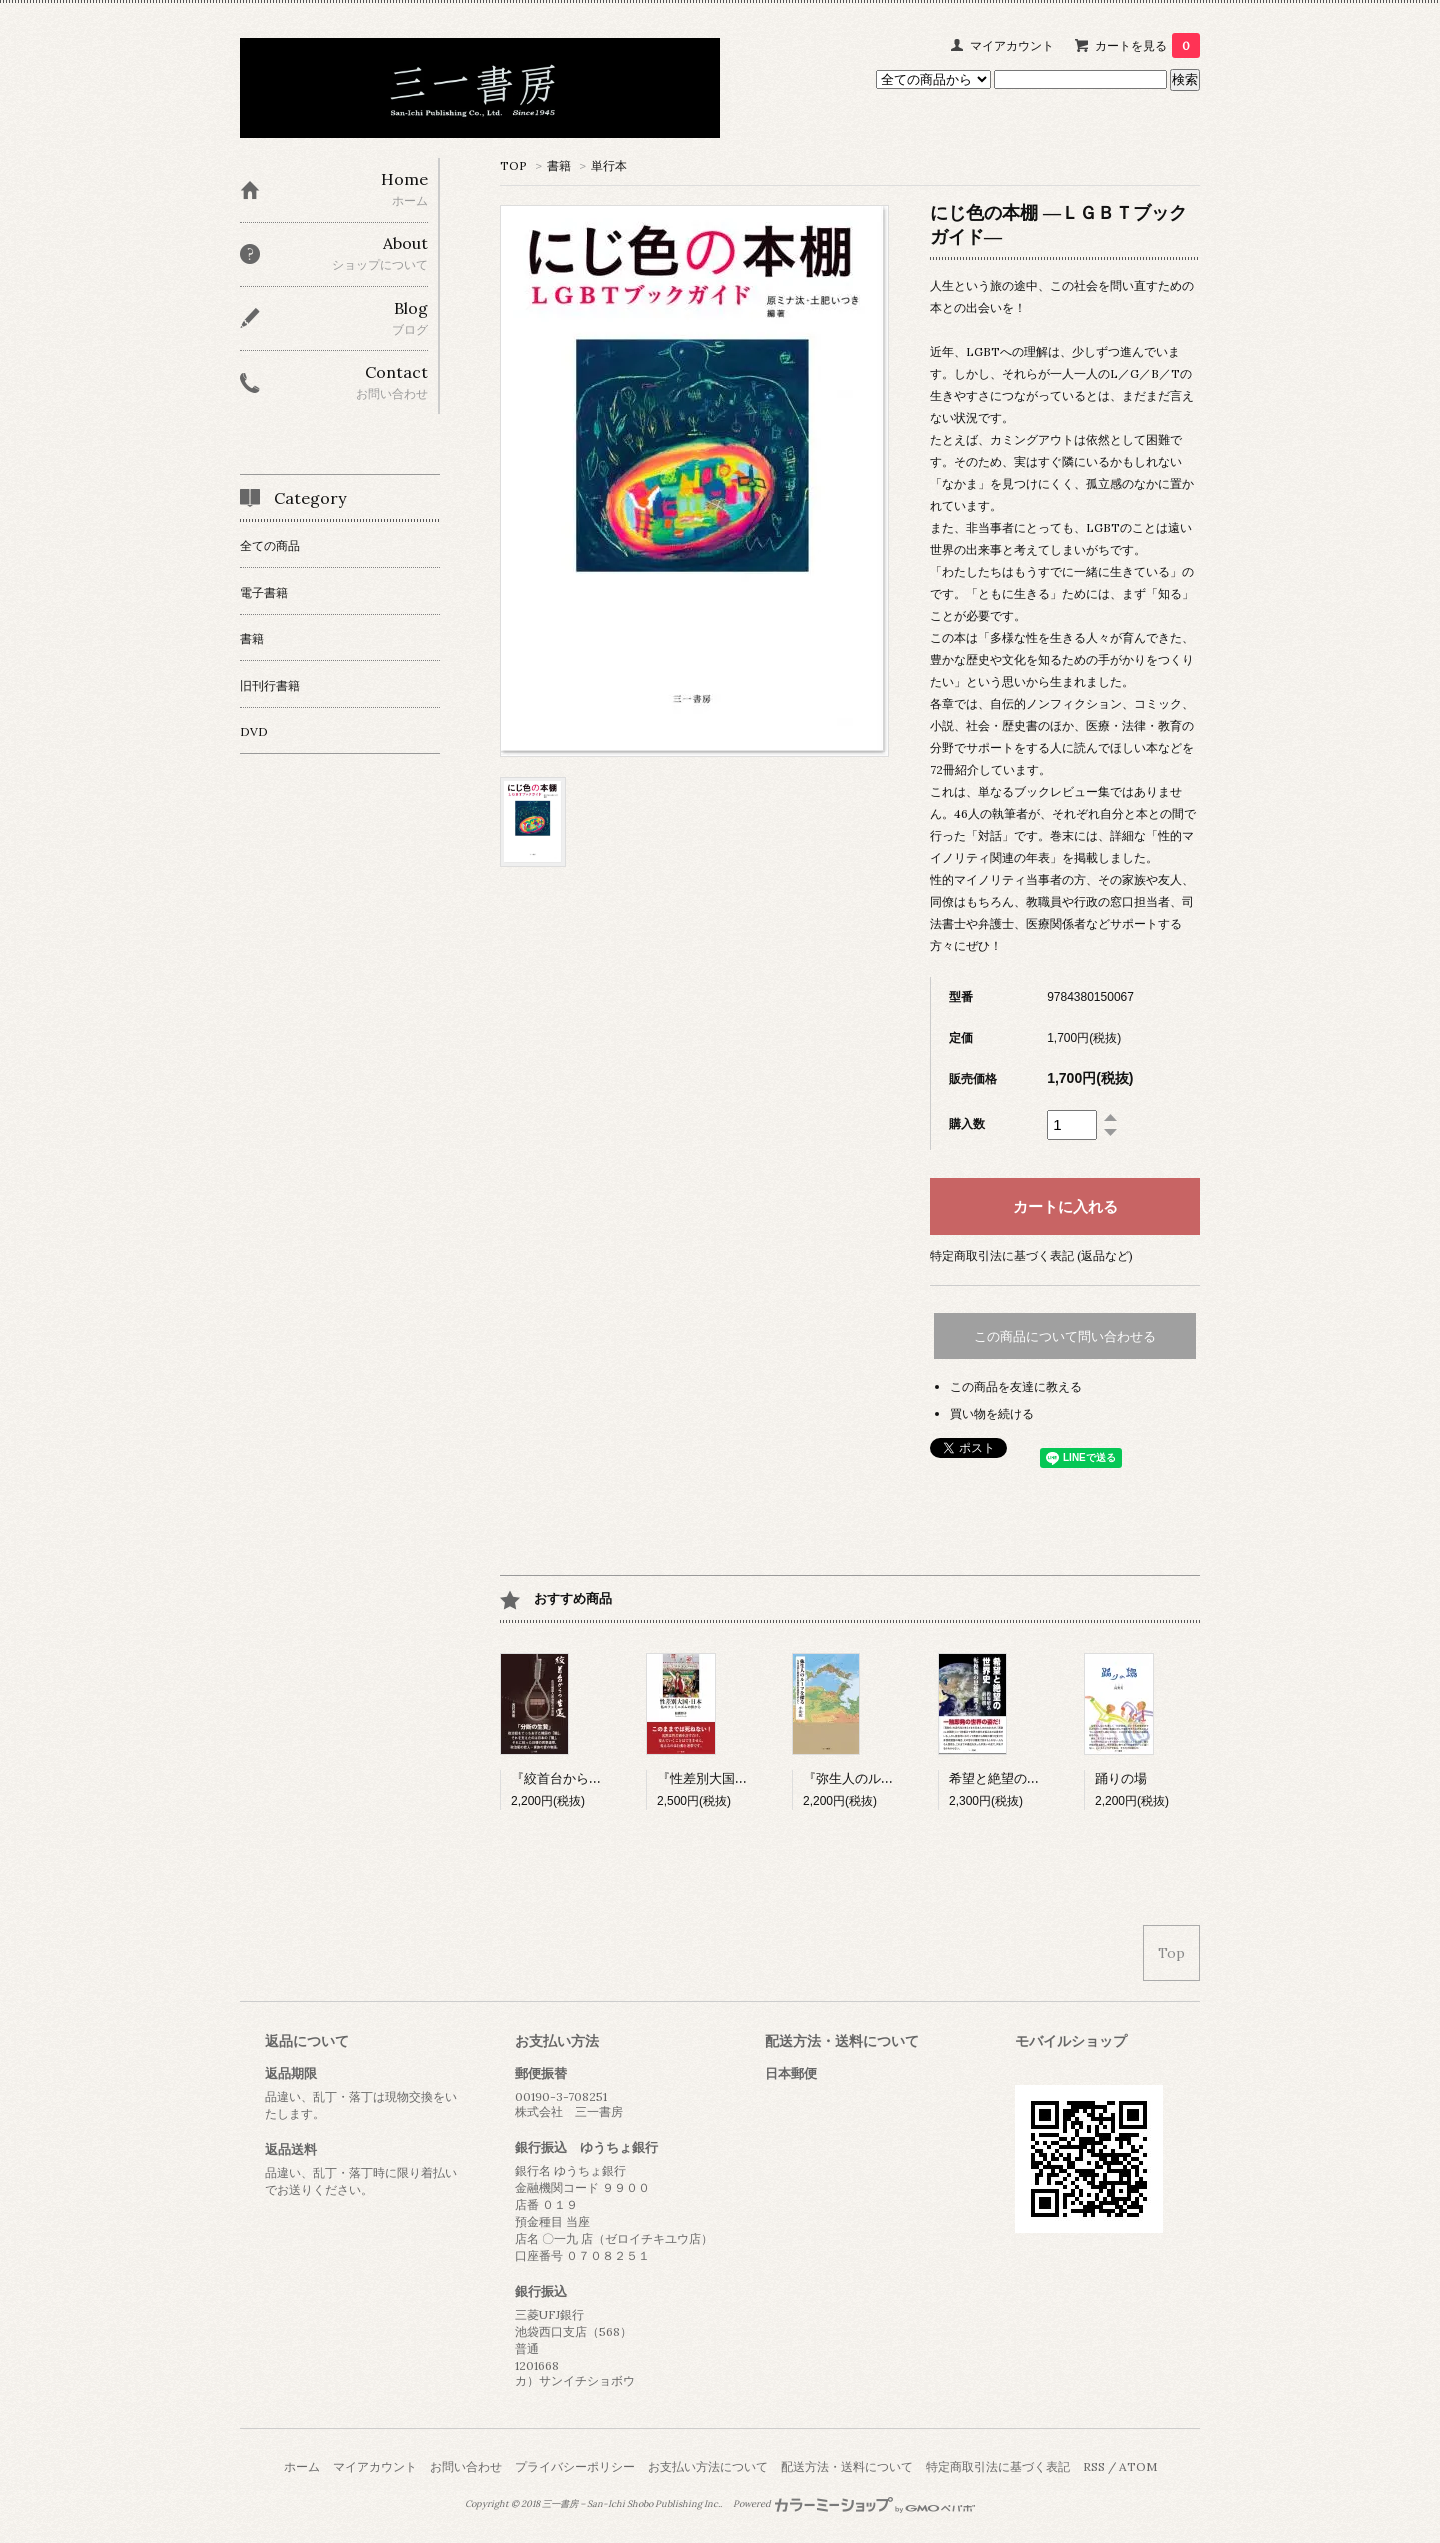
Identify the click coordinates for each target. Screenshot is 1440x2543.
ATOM (1138, 2466)
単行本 (609, 165)
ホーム (302, 2466)
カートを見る (1147, 45)
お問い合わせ (466, 2466)
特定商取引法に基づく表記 (998, 2466)
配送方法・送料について (847, 2466)
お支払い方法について (708, 2466)
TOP (513, 165)
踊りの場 (1121, 1778)
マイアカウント (1012, 45)
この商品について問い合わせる (1065, 1336)
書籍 (559, 165)
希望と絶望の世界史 (1007, 1778)
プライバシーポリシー (575, 2466)
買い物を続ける (992, 1413)
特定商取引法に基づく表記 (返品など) (1031, 1255)
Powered (854, 2504)
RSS (1094, 2466)
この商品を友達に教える (1016, 1386)
